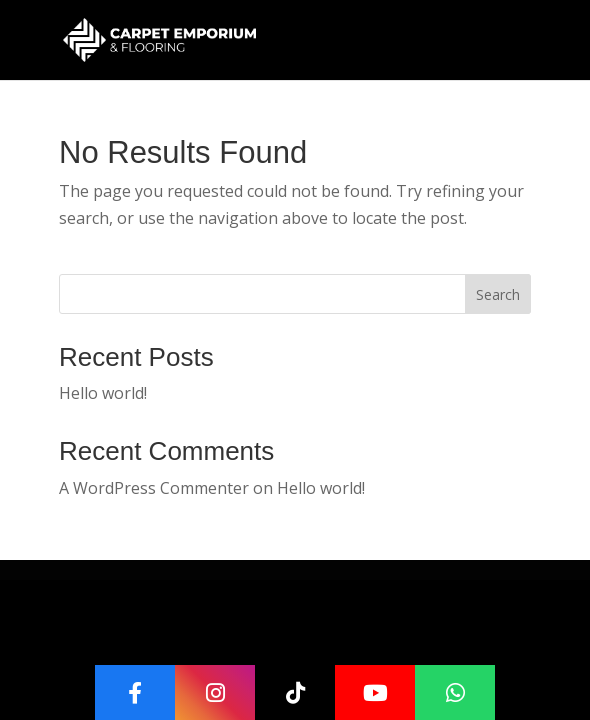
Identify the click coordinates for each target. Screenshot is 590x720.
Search (498, 294)
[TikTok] (295, 692)
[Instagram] (215, 692)
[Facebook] (135, 692)
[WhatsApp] (455, 692)
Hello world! (103, 393)
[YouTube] (375, 692)
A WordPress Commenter (154, 488)
